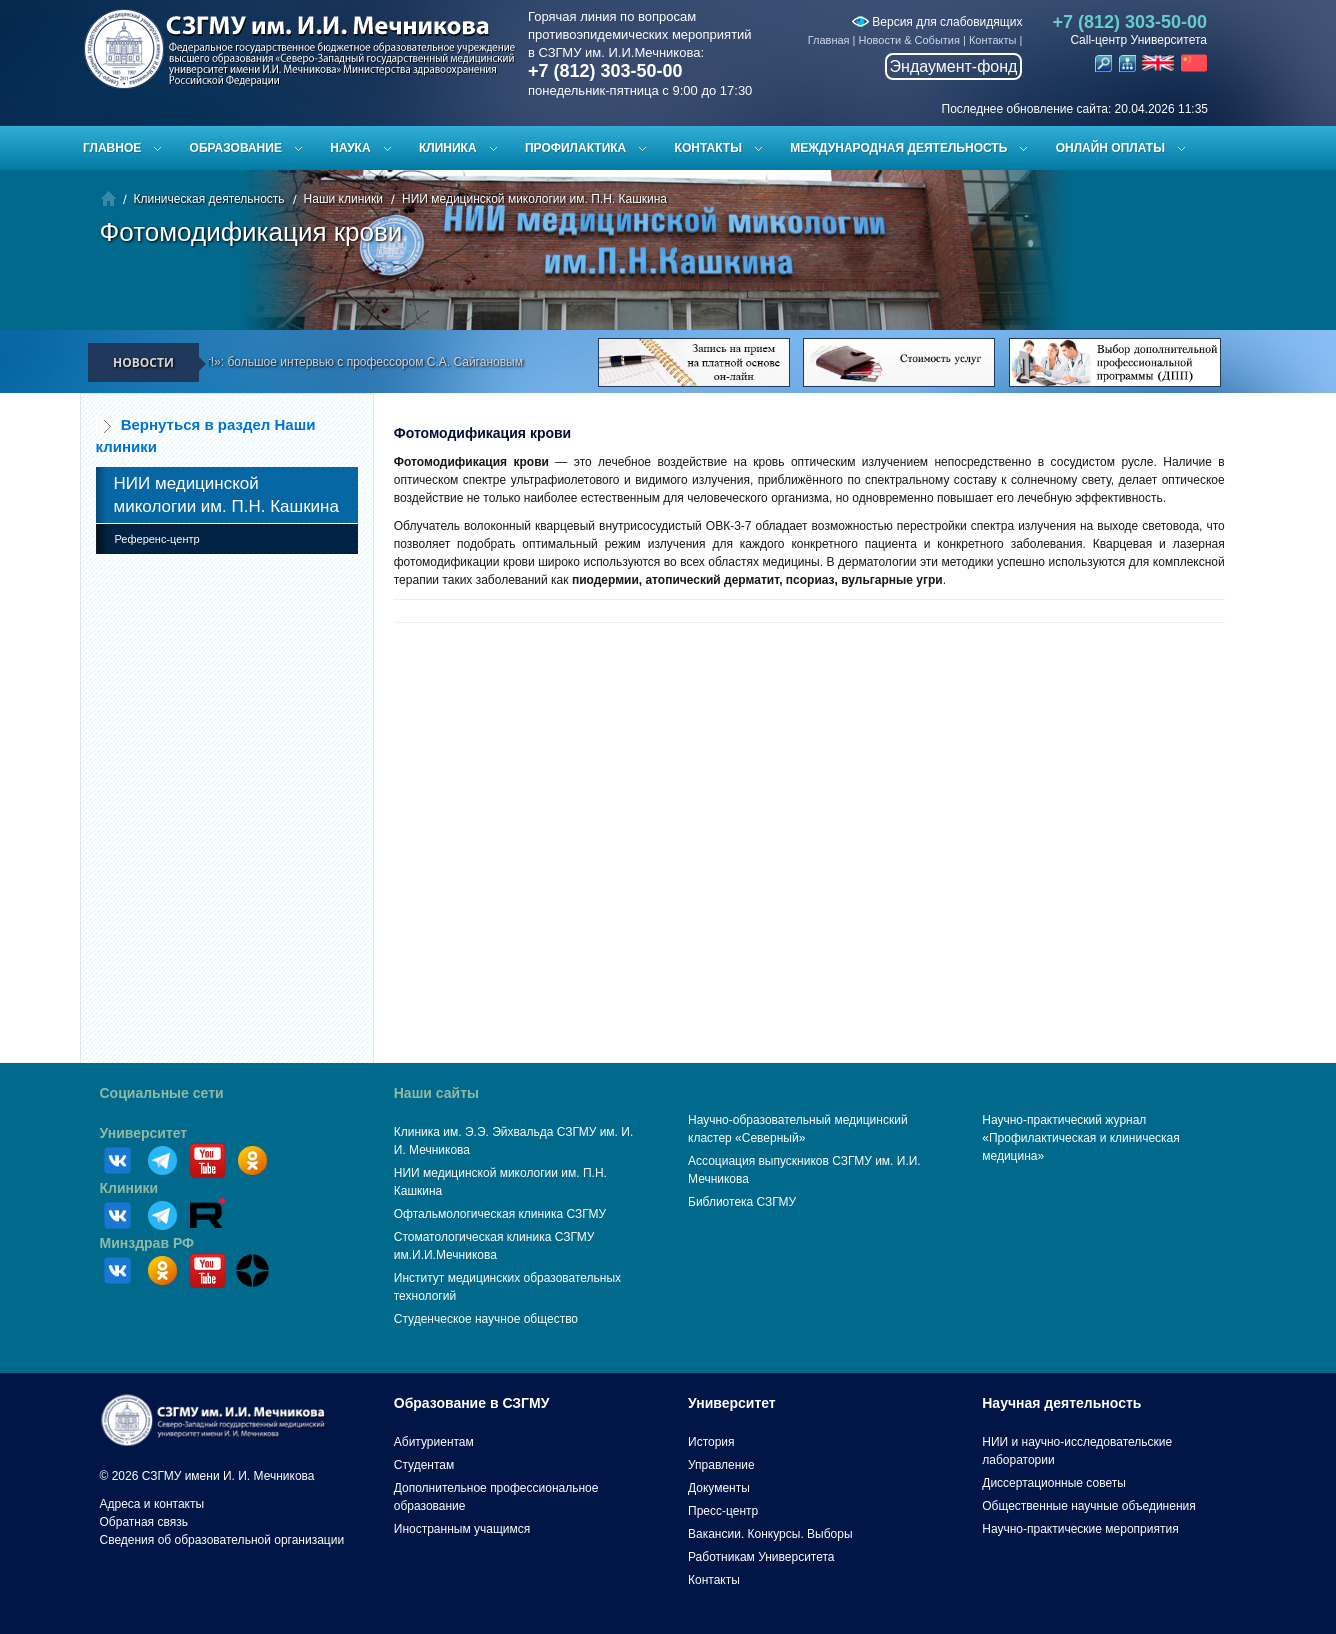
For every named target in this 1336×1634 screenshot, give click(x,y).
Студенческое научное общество (486, 1319)
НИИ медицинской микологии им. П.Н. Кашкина (534, 199)
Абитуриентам (434, 1442)
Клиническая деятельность (209, 199)
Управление (721, 1465)
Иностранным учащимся (462, 1529)
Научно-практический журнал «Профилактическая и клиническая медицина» (1081, 1138)
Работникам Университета (761, 1557)
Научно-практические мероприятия (1080, 1529)
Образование (236, 148)
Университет (144, 1133)
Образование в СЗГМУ (472, 1403)
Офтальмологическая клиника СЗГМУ (500, 1214)
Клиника (448, 148)
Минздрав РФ (147, 1243)
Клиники (129, 1188)
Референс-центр (157, 539)
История (711, 1442)
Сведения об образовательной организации (222, 1540)
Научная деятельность (1061, 1403)
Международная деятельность (898, 148)
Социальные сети (162, 1093)
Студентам (424, 1465)
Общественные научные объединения (1089, 1506)
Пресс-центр (723, 1511)
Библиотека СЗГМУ (742, 1202)
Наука (350, 148)
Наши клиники (343, 199)
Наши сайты (436, 1093)
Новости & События (909, 40)
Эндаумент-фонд (954, 66)
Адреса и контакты (152, 1504)
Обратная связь (144, 1522)
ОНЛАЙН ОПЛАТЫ (1110, 148)
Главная (829, 40)
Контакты (993, 40)
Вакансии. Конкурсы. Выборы (770, 1534)
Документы (719, 1488)
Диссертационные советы (1054, 1483)
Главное (112, 148)
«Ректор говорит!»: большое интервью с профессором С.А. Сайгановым (333, 362)
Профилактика (575, 148)
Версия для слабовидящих (937, 22)
